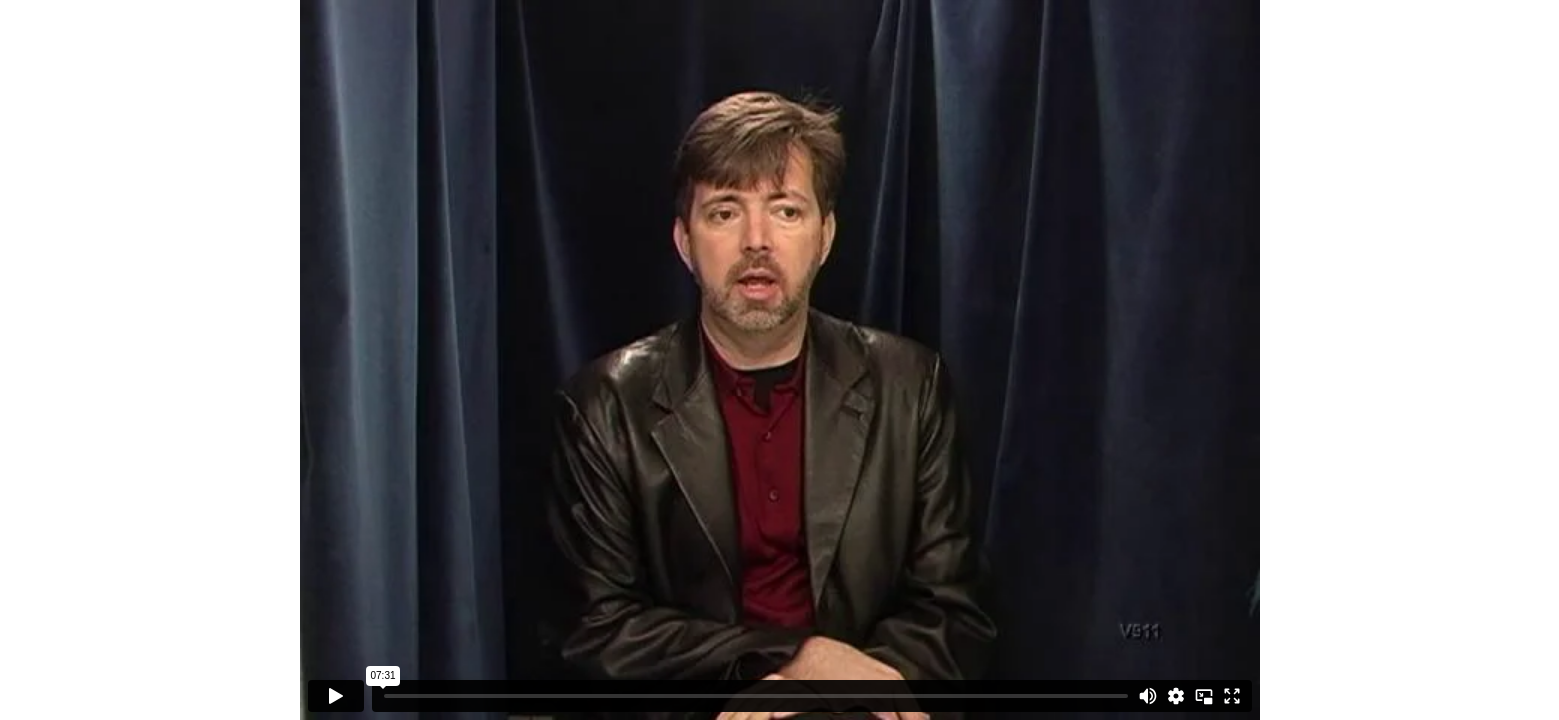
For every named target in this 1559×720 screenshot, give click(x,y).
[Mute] (1148, 696)
